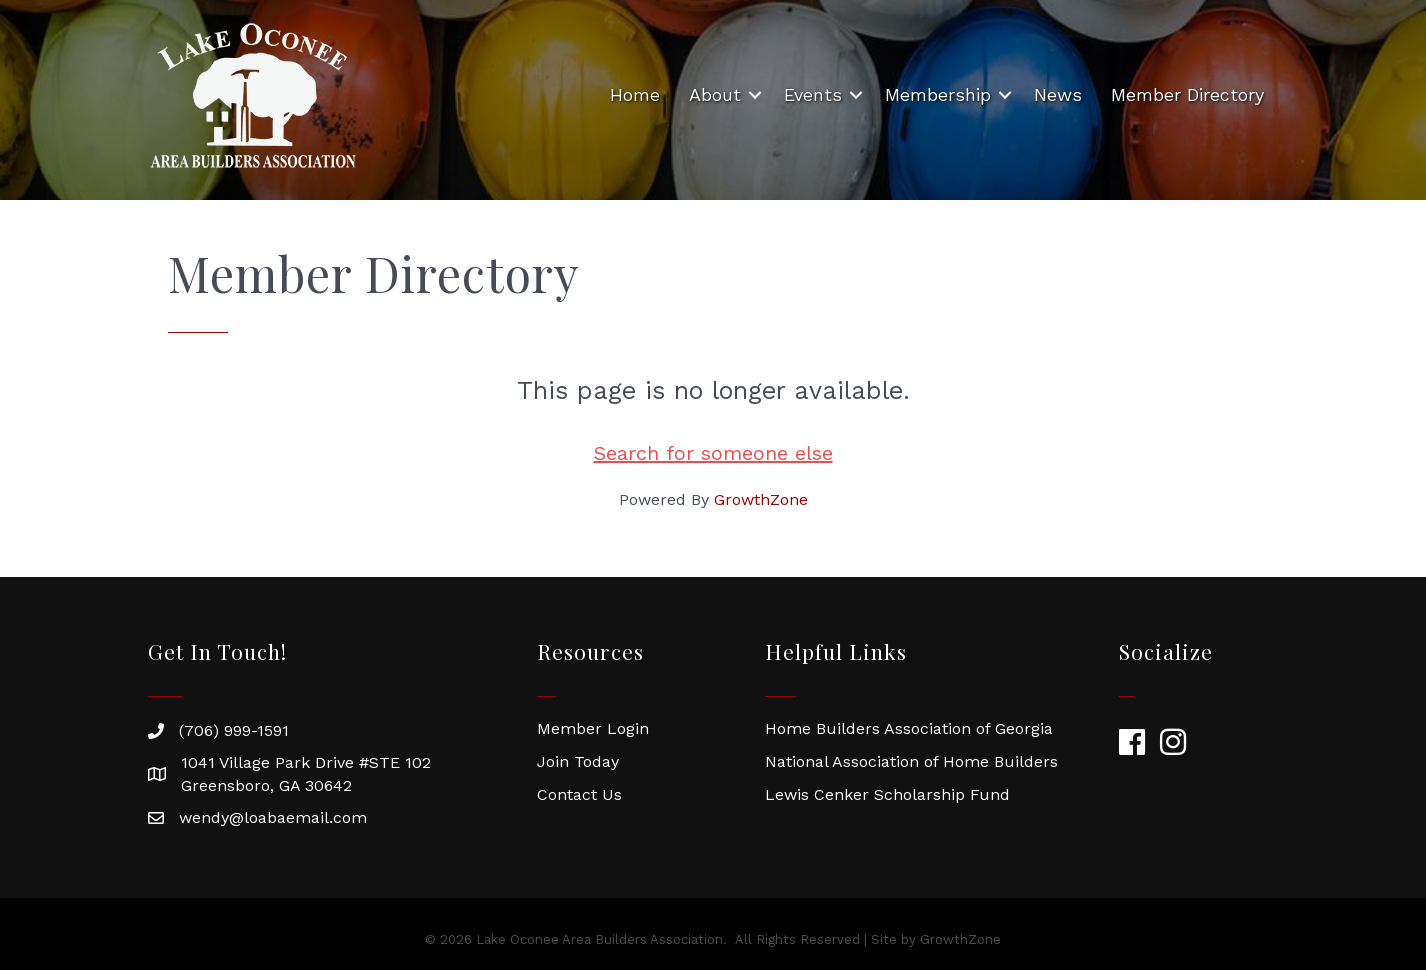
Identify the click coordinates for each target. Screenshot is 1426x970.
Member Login (593, 728)
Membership (938, 94)
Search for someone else (713, 453)
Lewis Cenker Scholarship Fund (887, 794)
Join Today (578, 761)
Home (635, 94)
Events (813, 94)
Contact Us (579, 794)
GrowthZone (761, 499)
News (1058, 94)
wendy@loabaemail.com (273, 817)
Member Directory (1187, 94)
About (715, 94)
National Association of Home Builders (911, 761)
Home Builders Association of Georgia (909, 728)
